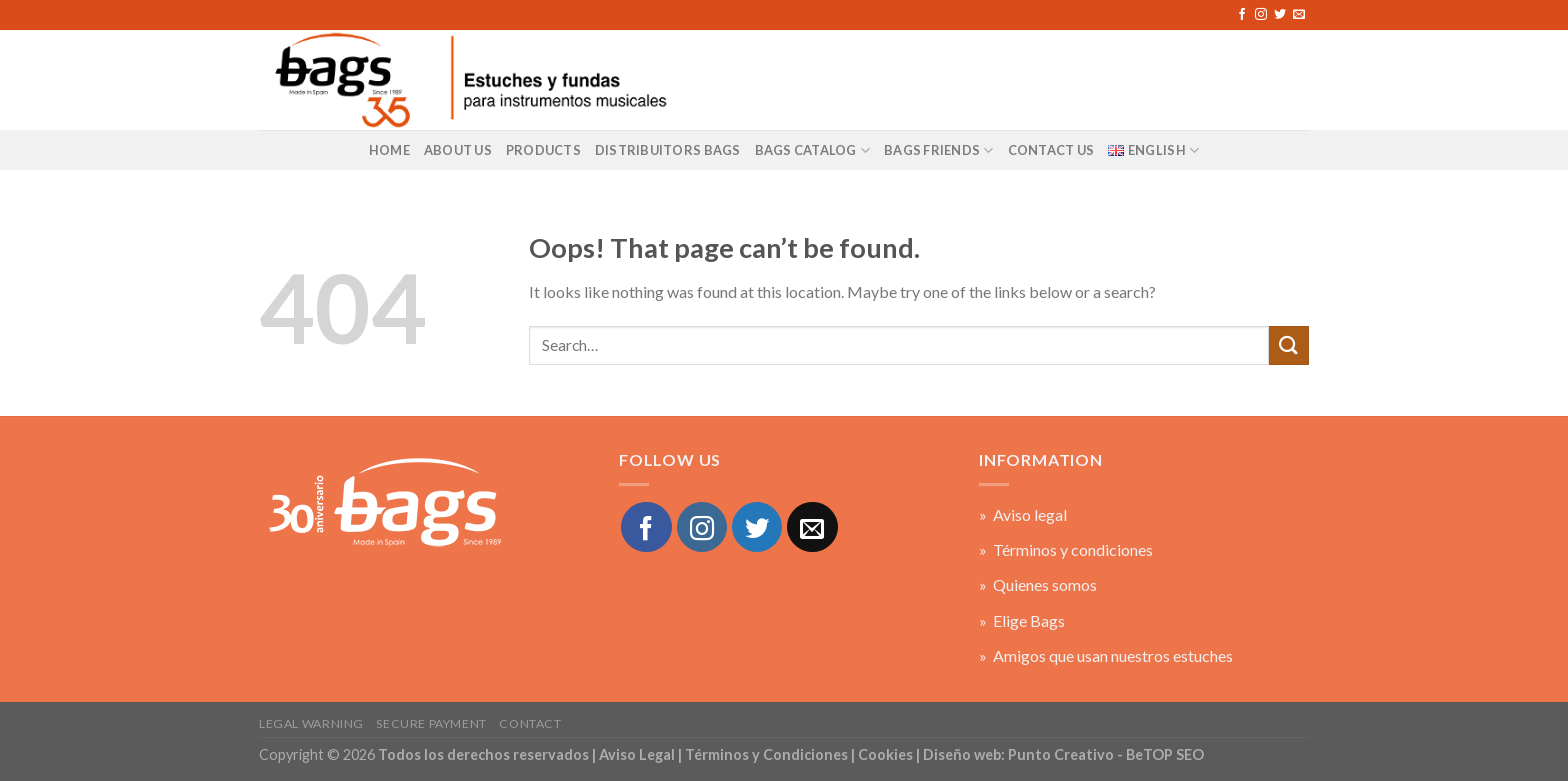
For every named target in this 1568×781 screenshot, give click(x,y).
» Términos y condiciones (1066, 549)
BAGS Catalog (813, 150)
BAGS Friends (939, 150)
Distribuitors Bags (668, 150)
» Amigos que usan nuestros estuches (1106, 655)
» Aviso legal (1023, 514)
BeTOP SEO (1165, 754)
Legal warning (311, 723)
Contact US (1051, 150)
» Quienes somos (1038, 584)
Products (543, 150)
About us (458, 150)
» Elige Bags (1022, 620)
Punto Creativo (1061, 754)
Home (389, 150)
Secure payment (431, 723)
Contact (530, 723)
